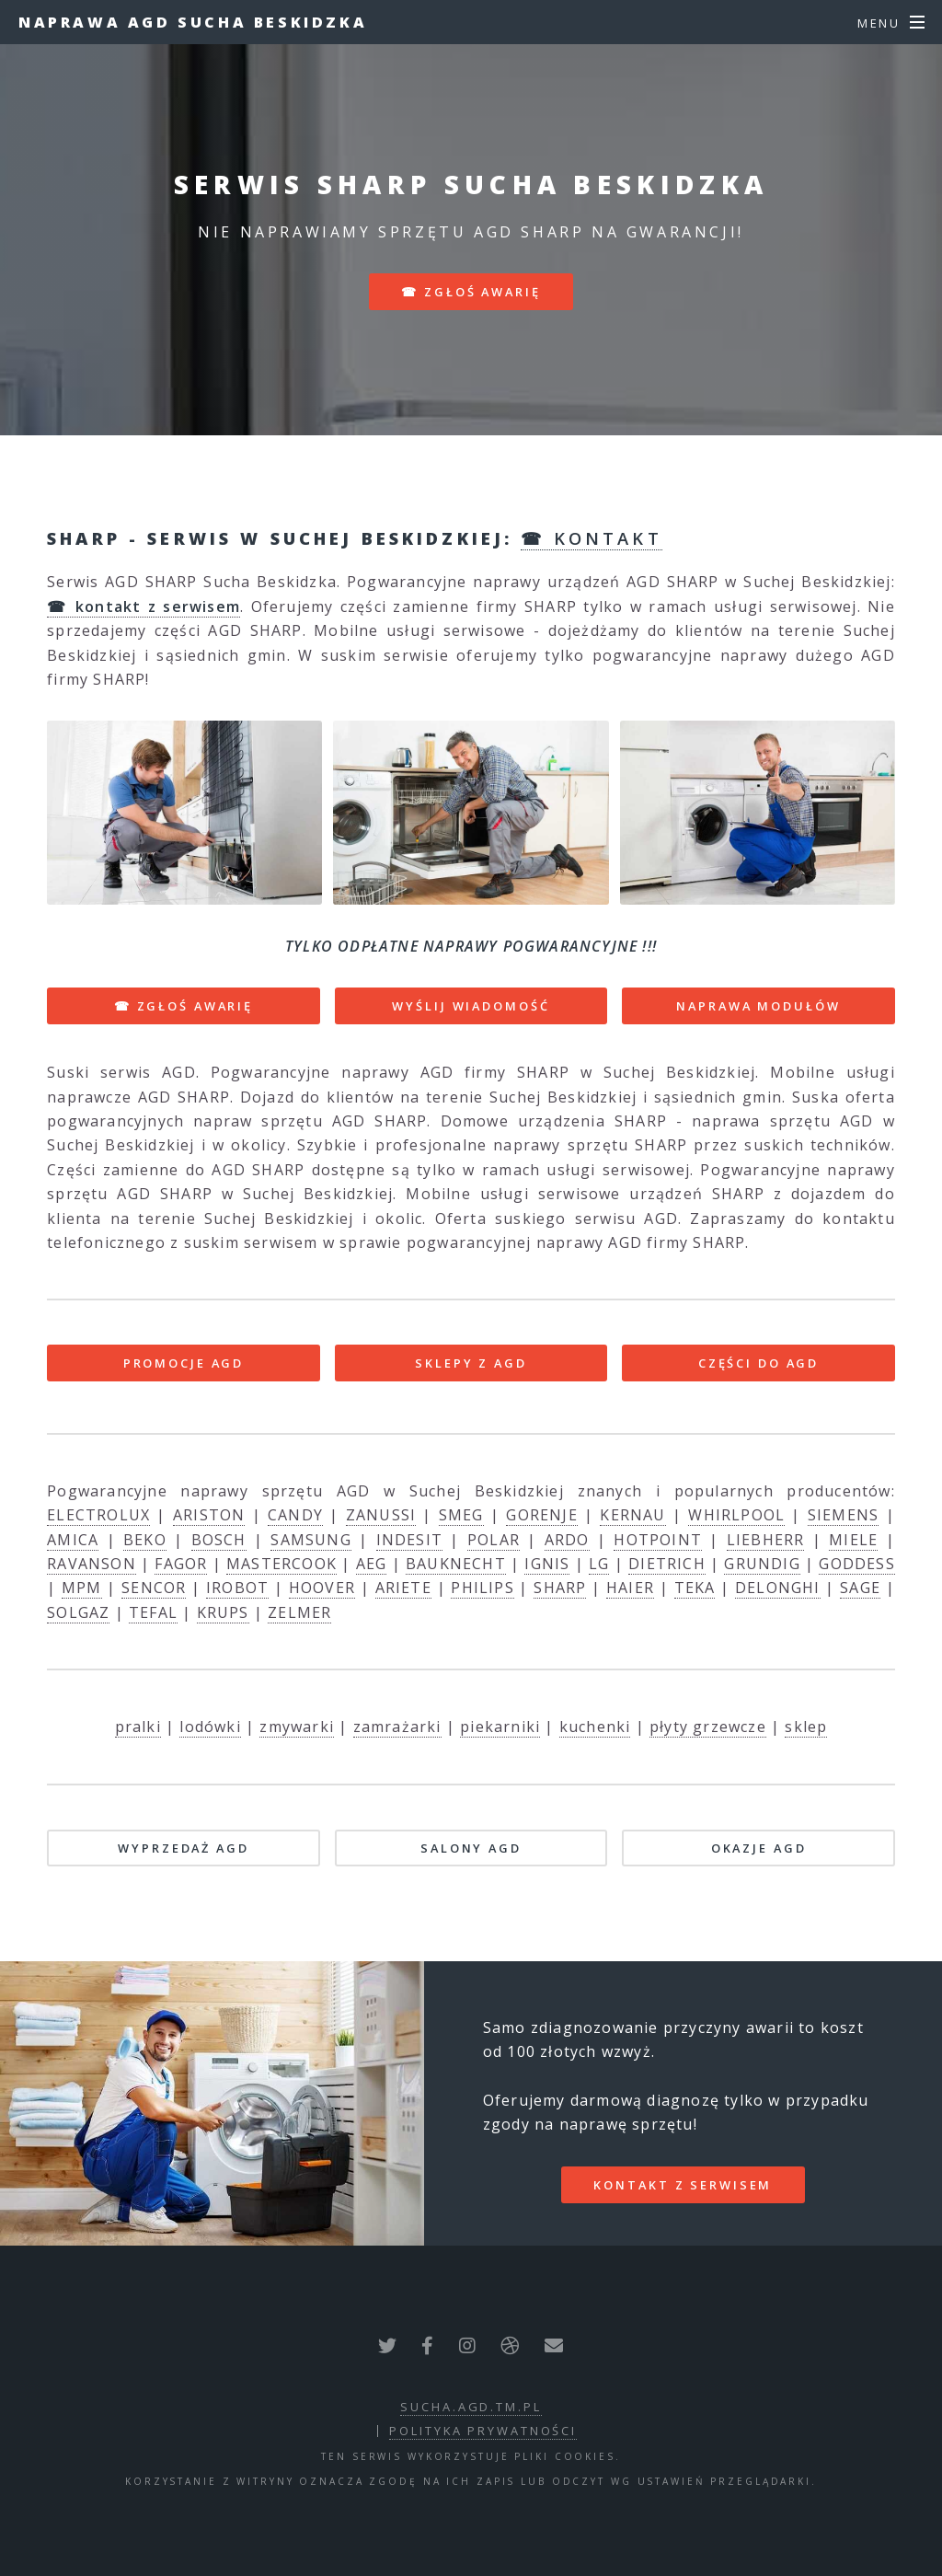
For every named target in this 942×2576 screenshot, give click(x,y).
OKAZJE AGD (759, 1848)
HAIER (630, 1587)
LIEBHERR (766, 1540)
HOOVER (322, 1587)
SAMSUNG (310, 1540)
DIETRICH (667, 1564)
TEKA (695, 1587)
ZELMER (299, 1612)
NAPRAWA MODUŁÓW (758, 1006)
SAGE (860, 1587)
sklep (806, 1726)
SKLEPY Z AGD (471, 1363)
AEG (371, 1564)
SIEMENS (843, 1515)
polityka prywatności (483, 2430)
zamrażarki (397, 1726)
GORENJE (541, 1515)
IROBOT (237, 1587)
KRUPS (223, 1612)
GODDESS (856, 1564)
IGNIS (546, 1564)
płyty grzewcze (707, 1726)
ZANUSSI (381, 1515)
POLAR (493, 1540)
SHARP (560, 1587)
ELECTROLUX (98, 1515)
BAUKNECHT (456, 1564)
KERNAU (632, 1515)
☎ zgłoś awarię (470, 291)
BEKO (145, 1540)
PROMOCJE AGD (184, 1363)
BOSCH (219, 1540)
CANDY (295, 1515)
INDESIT (409, 1540)
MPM (82, 1587)
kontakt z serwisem (682, 2185)
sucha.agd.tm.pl (470, 2406)
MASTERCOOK (281, 1564)
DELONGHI (778, 1587)
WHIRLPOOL (736, 1515)
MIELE (853, 1540)
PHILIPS (482, 1587)
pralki (138, 1726)
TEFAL (153, 1612)
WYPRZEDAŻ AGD (183, 1848)
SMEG (461, 1515)
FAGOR (181, 1564)
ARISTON (209, 1515)
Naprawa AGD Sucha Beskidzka (192, 22)
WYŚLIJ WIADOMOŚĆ (470, 1006)
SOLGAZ (78, 1612)
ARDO (567, 1540)
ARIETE (403, 1587)
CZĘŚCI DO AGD (758, 1363)
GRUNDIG (761, 1564)
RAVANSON (91, 1564)
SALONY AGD (471, 1848)
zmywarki (296, 1726)
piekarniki (500, 1726)
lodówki (209, 1726)
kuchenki (595, 1726)
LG (599, 1564)
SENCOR (153, 1587)
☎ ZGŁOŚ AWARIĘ (183, 1006)
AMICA (72, 1540)
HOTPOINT (658, 1540)
